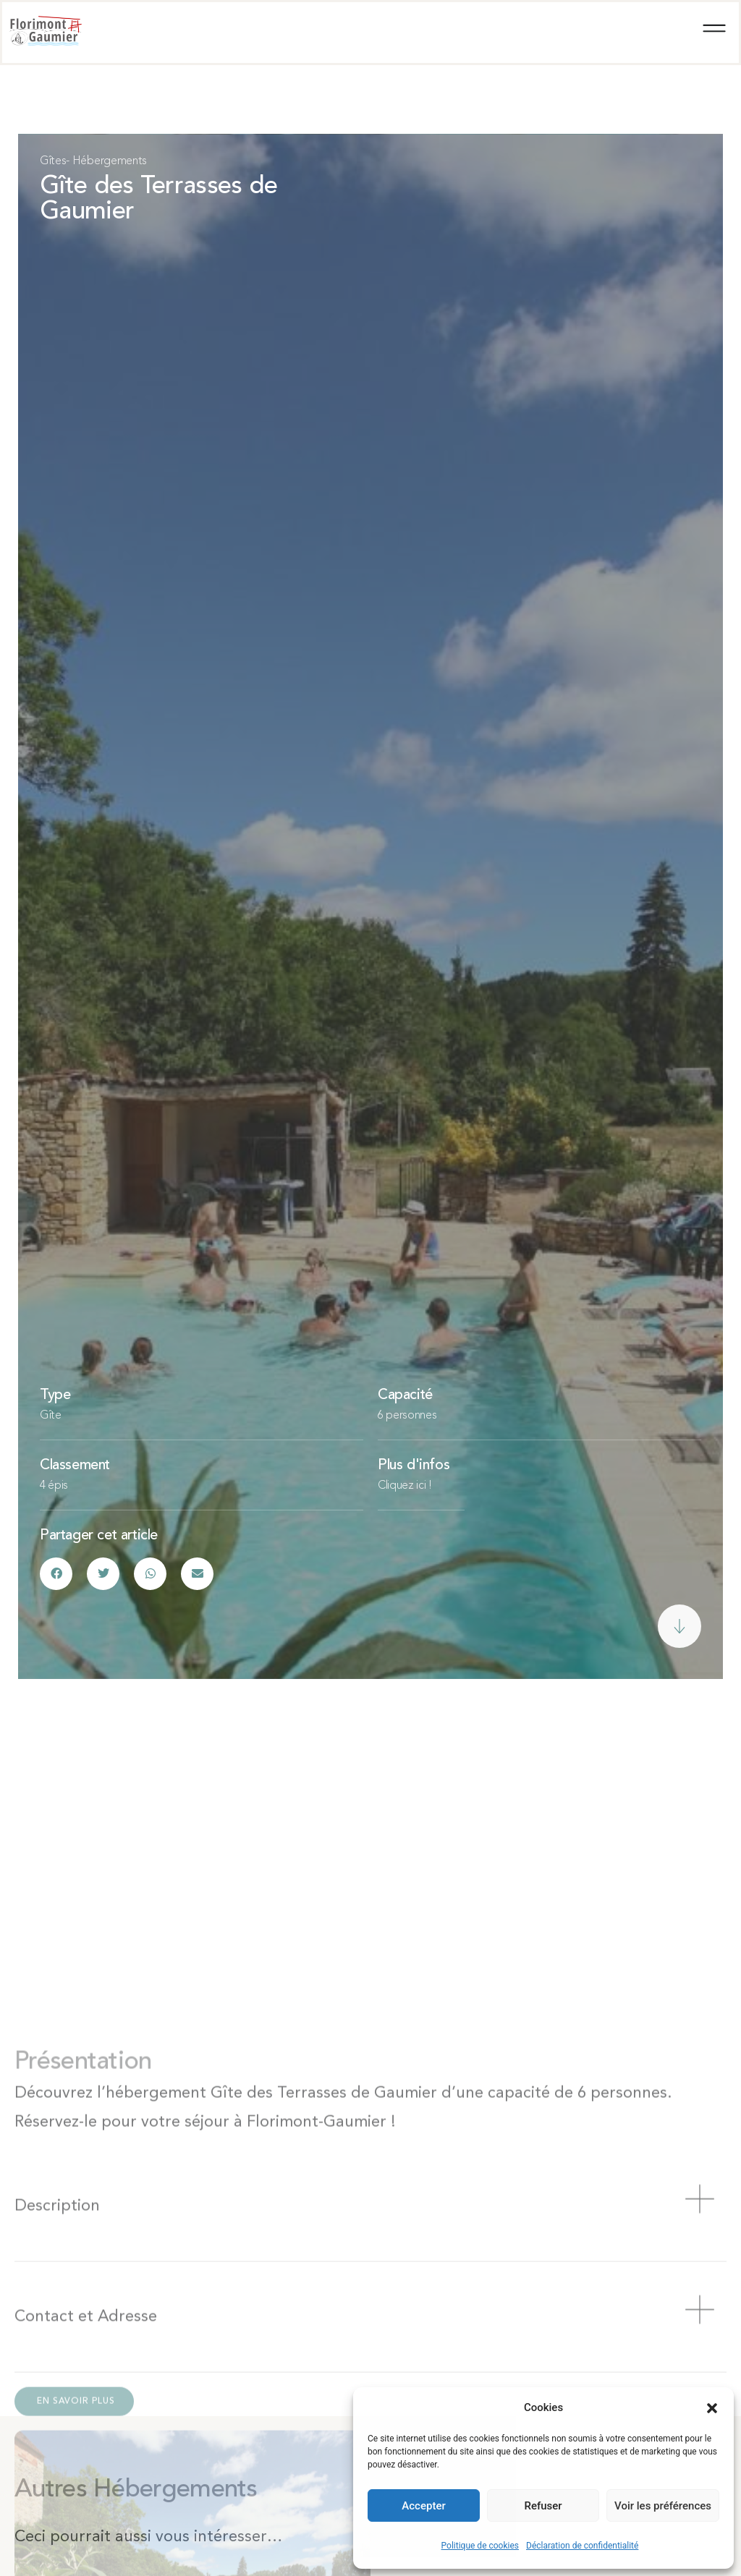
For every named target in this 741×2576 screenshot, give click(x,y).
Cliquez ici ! (405, 1491)
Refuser (543, 2505)
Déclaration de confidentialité (582, 2546)
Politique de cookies (480, 2546)
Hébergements (109, 161)
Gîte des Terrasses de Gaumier (158, 202)
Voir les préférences (662, 2505)
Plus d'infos (413, 1470)
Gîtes (53, 161)
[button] (712, 2408)
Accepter (423, 2505)
